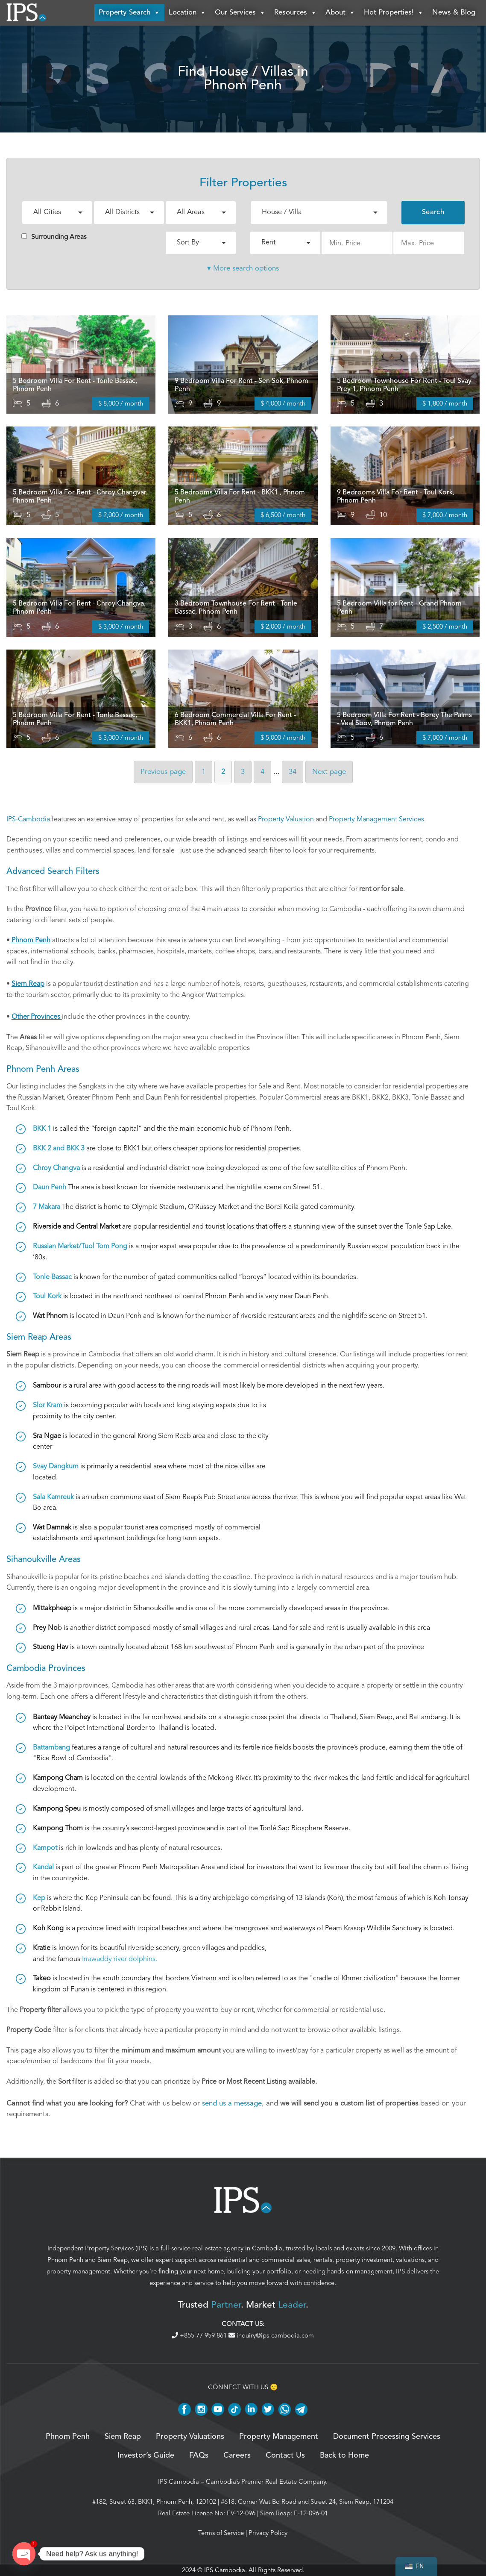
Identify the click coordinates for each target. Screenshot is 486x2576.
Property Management (278, 2437)
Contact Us (285, 2455)
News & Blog (453, 12)
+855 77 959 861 (200, 2335)
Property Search (129, 12)
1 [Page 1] (203, 771)
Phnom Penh (65, 2260)
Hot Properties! (394, 12)
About (340, 12)
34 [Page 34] (292, 771)
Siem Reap (112, 2260)
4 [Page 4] (262, 771)
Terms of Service (221, 2533)
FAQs (198, 2455)
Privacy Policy (268, 2533)
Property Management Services (376, 819)
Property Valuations (190, 2437)
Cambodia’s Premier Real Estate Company (266, 2481)
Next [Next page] (329, 771)
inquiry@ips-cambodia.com (271, 2335)
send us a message (232, 2103)
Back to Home (344, 2455)
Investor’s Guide (145, 2455)
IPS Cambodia (178, 2481)
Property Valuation (286, 819)
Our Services (240, 12)
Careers (237, 2455)
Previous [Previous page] (163, 771)
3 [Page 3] (243, 771)
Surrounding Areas (54, 237)
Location (187, 12)
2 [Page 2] (223, 771)
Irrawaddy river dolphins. (119, 1959)
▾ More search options (243, 268)
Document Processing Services (386, 2437)
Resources (295, 12)
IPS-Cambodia (28, 819)
